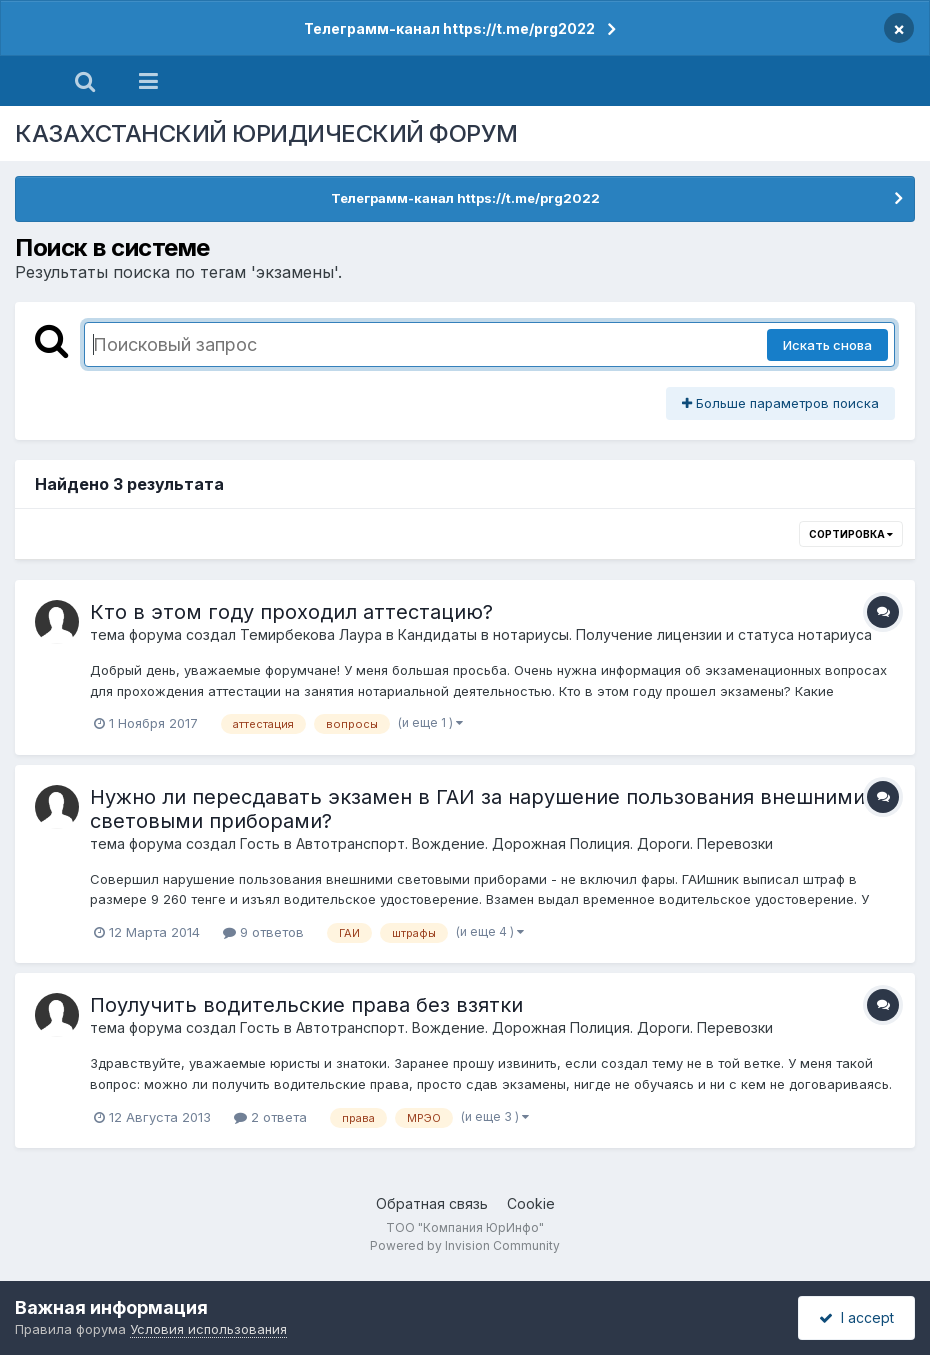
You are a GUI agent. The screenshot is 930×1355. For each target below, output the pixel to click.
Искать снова (827, 345)
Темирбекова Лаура (311, 634)
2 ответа (270, 1117)
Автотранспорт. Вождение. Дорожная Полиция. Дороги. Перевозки (534, 843)
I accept (856, 1317)
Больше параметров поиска (780, 403)
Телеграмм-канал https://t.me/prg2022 (449, 28)
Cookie (531, 1203)
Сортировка (851, 534)
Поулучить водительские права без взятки (306, 1005)
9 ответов (263, 932)
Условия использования (208, 1329)
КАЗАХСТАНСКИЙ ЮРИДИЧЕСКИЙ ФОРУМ (266, 133)
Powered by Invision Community (465, 1245)
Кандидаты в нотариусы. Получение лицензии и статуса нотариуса (635, 634)
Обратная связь (432, 1203)
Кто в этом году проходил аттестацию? (291, 612)
